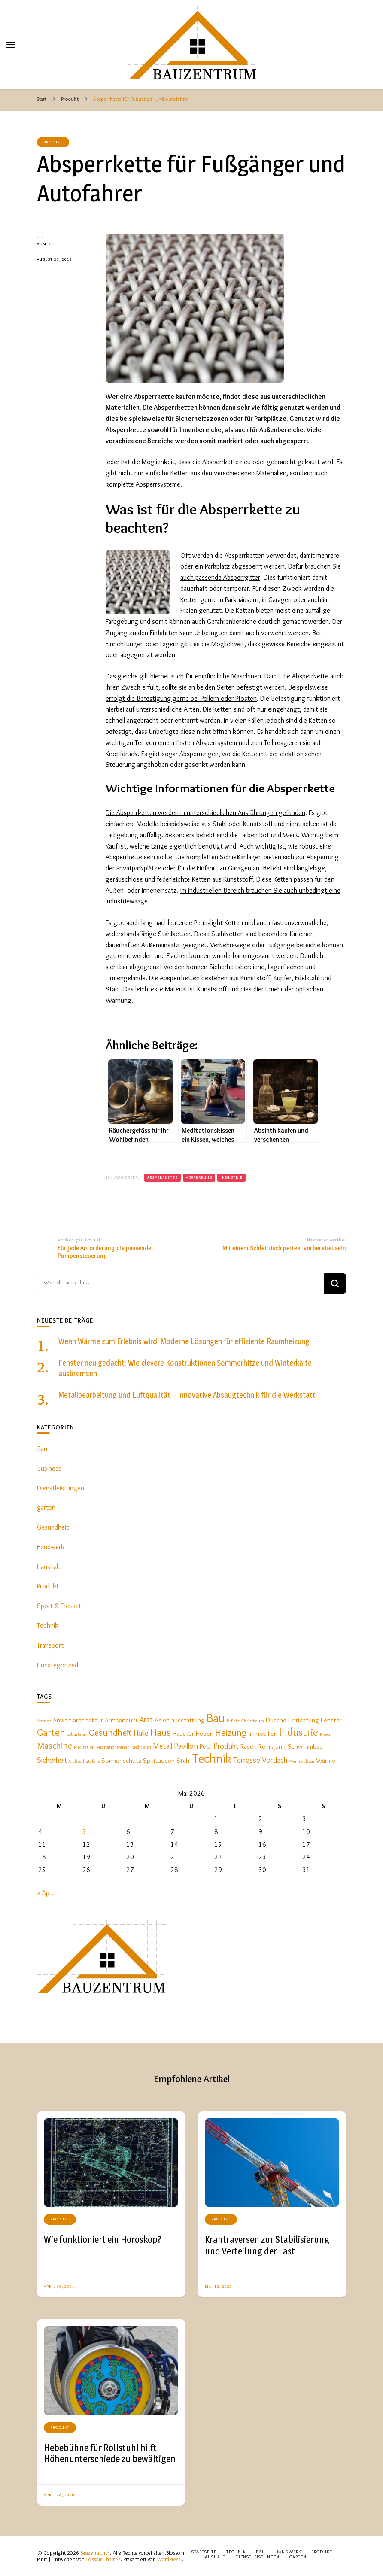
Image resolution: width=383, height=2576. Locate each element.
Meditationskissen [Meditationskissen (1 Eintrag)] (113, 1747)
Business (49, 1468)
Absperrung (199, 1177)
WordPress (168, 2559)
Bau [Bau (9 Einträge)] (216, 1717)
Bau (42, 1449)
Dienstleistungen (60, 1488)
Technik (47, 1625)
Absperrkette (310, 676)
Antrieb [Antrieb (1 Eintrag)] (44, 1721)
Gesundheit (53, 1527)
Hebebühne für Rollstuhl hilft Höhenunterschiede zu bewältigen (110, 2453)
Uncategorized (57, 1665)
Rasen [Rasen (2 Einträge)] (248, 1746)
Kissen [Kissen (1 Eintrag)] (325, 1734)
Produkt (53, 142)
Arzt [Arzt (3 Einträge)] (146, 1719)
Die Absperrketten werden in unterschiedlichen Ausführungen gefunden (205, 813)
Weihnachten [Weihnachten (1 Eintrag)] (301, 1761)
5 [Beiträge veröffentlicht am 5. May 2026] (84, 1832)
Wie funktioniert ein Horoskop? (102, 2239)
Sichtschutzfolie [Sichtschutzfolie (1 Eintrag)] (84, 1761)
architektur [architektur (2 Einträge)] (88, 1720)
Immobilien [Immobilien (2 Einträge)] (263, 1733)
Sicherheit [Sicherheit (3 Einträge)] (52, 1760)
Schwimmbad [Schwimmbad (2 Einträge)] (305, 1746)
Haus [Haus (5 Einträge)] (160, 1732)
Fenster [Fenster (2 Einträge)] (331, 1720)
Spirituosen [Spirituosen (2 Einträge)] (159, 1760)
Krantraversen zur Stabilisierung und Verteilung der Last (267, 2245)
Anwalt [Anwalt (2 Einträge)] (62, 1720)
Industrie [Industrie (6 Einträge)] (298, 1731)
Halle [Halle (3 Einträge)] (141, 1733)
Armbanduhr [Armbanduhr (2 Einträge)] (121, 1720)
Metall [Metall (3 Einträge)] (162, 1746)
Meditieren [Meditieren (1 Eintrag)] (141, 1747)
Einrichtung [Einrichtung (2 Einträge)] (303, 1720)
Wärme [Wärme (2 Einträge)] (325, 1760)
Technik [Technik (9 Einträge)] (211, 1758)
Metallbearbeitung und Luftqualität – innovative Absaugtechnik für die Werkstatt (187, 1394)
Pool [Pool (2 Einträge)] (206, 1746)
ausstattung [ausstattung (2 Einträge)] (188, 1720)
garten (46, 1507)
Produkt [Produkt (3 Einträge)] (226, 1746)
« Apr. (45, 1893)
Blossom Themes (102, 2559)
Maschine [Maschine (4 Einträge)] (54, 1745)
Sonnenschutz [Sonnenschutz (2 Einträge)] (121, 1760)
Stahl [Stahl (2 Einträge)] (183, 1760)
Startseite (204, 2552)
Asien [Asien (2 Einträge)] (162, 1720)
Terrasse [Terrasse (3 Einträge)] (246, 1760)
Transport (50, 1645)
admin (44, 243)
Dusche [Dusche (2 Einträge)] (276, 1720)
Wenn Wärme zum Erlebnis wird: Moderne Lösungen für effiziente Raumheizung (184, 1341)
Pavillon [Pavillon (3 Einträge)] (186, 1746)
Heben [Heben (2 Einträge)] (204, 1733)
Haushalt (49, 1567)
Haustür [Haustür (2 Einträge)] (183, 1733)
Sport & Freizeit (59, 1606)
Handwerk (50, 1547)
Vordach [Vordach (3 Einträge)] (274, 1760)
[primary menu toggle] (10, 45)
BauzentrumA (95, 2552)
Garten (298, 2557)
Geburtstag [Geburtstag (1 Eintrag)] (77, 1734)
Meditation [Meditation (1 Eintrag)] (84, 1747)
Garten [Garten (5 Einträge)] (51, 1732)
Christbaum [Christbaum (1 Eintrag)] (252, 1721)
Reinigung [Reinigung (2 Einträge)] (272, 1746)
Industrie (231, 1177)
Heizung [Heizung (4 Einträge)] (231, 1732)
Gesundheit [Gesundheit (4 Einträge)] (110, 1732)
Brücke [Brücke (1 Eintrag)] (233, 1721)
